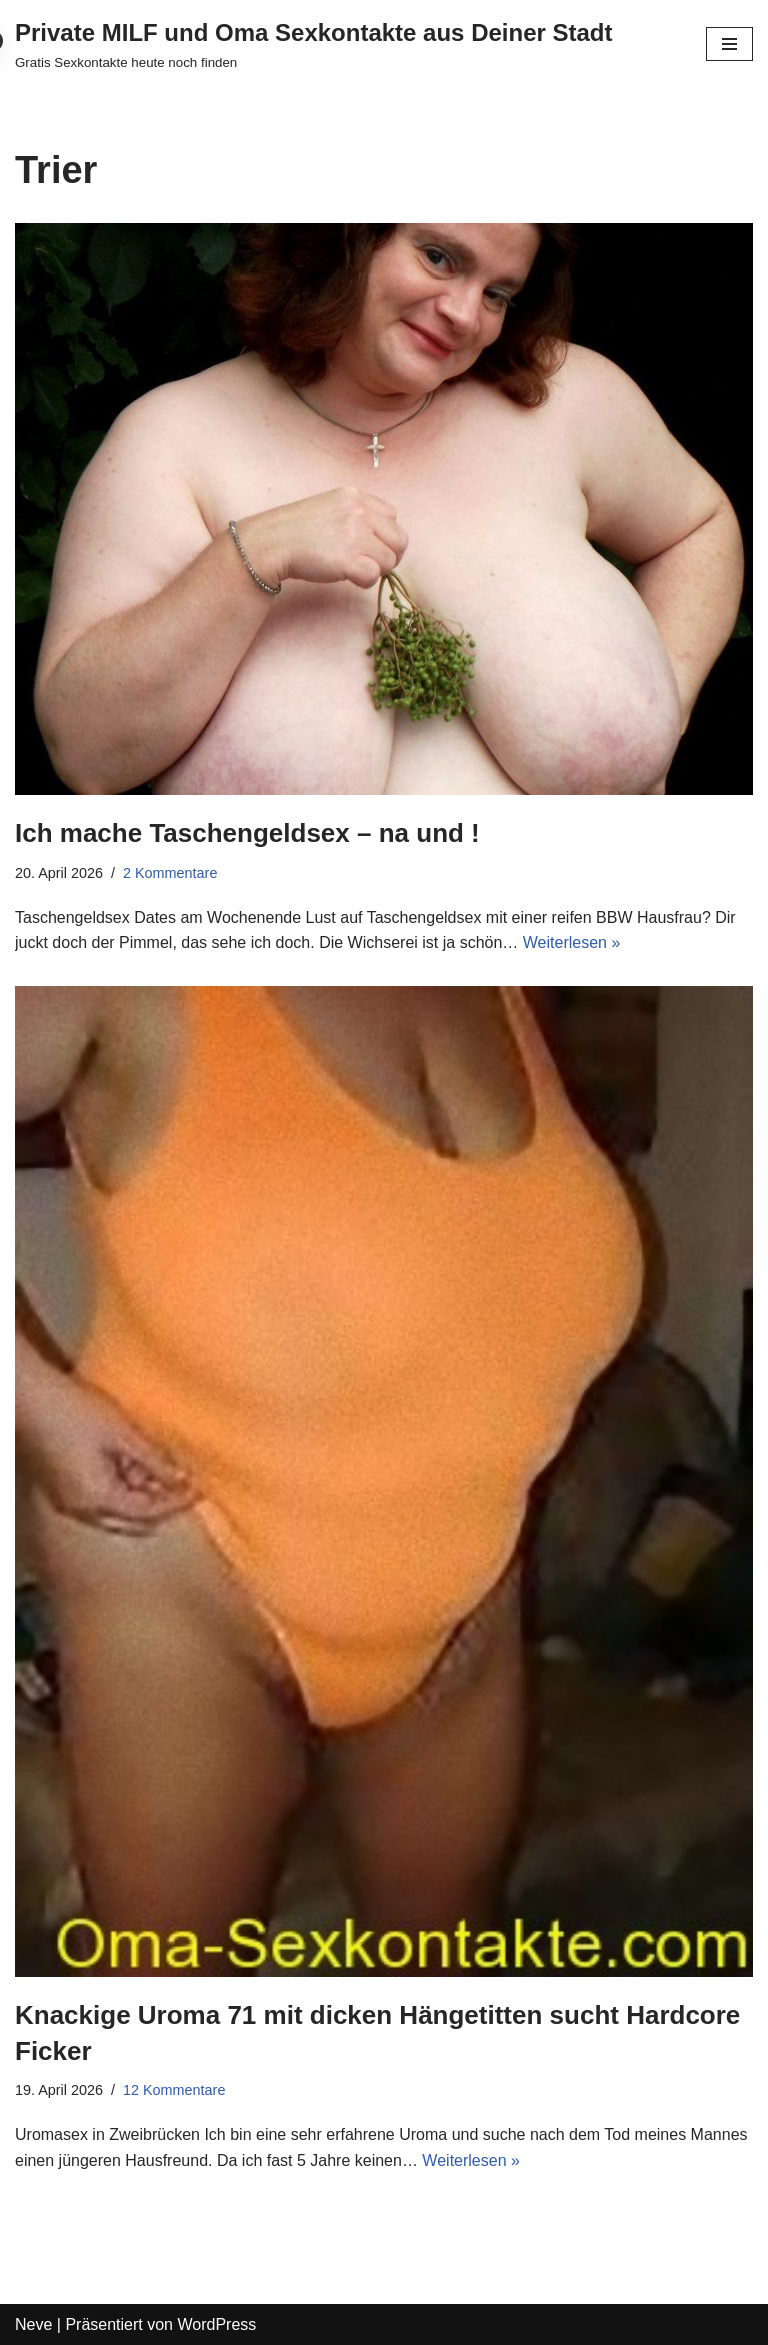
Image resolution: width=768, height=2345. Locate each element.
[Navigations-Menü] (729, 44)
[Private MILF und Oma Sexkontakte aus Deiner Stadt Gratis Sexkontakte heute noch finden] (314, 44)
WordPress (216, 2324)
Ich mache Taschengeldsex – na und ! (247, 833)
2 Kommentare (170, 873)
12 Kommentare (174, 2090)
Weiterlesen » (572, 942)
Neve (33, 2324)
